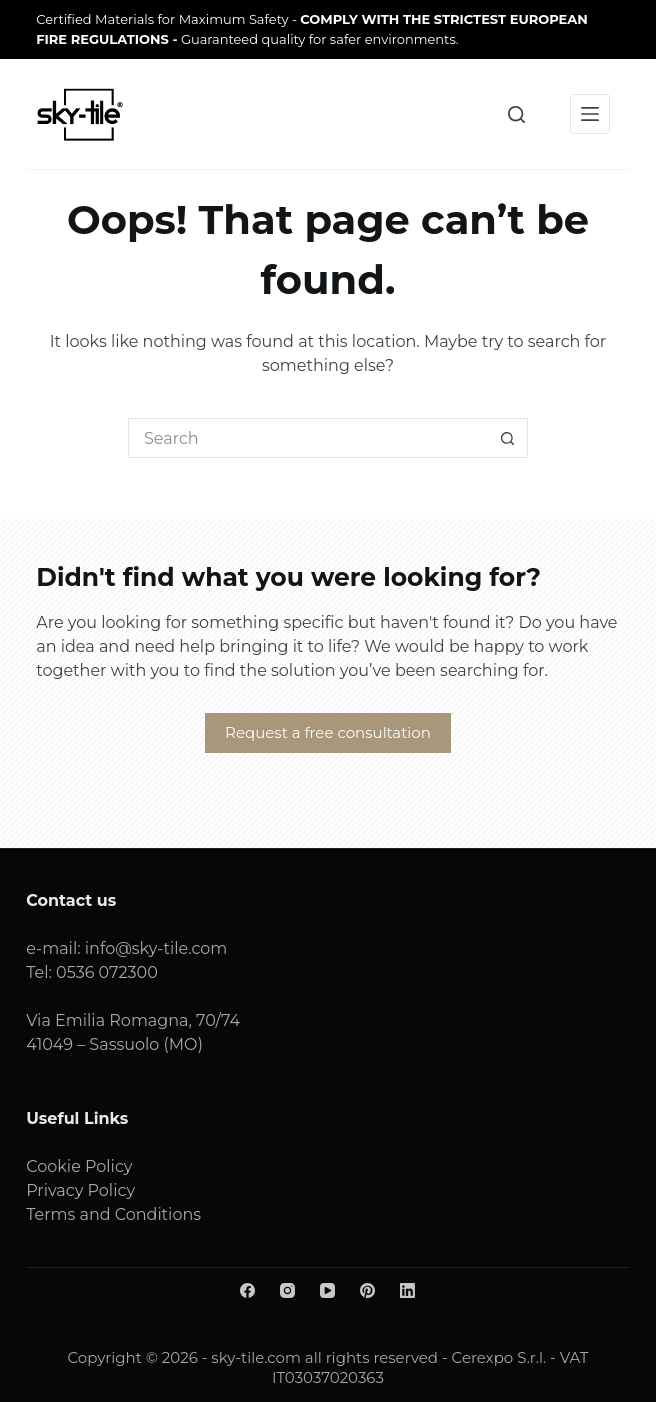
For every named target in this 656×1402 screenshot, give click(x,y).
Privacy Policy (80, 1190)
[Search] (516, 114)
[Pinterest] (367, 1290)
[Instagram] (287, 1290)
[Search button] (508, 438)
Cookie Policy (79, 1166)
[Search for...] (308, 438)
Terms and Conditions (113, 1214)
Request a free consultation (328, 732)
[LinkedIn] (407, 1290)
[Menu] (590, 114)
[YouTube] (327, 1290)
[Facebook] (247, 1290)
